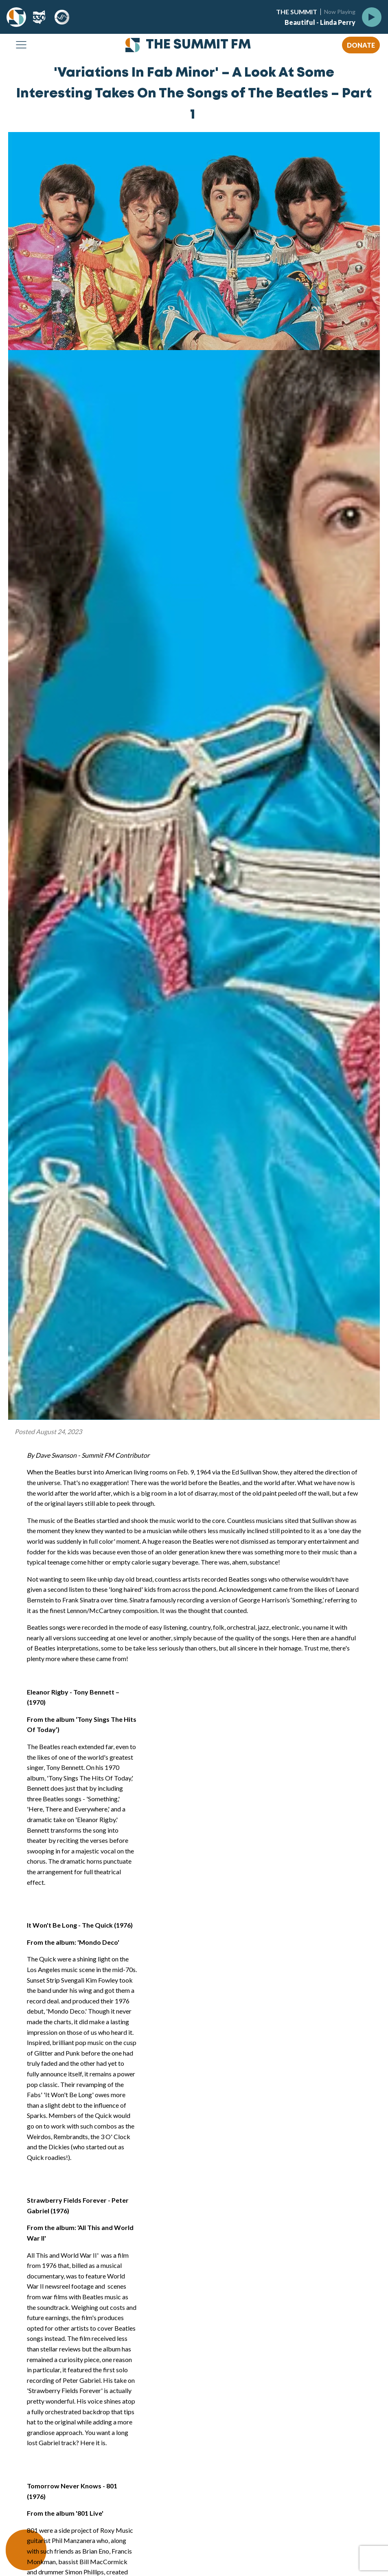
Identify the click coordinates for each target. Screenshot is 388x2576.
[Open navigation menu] (21, 45)
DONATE (361, 45)
